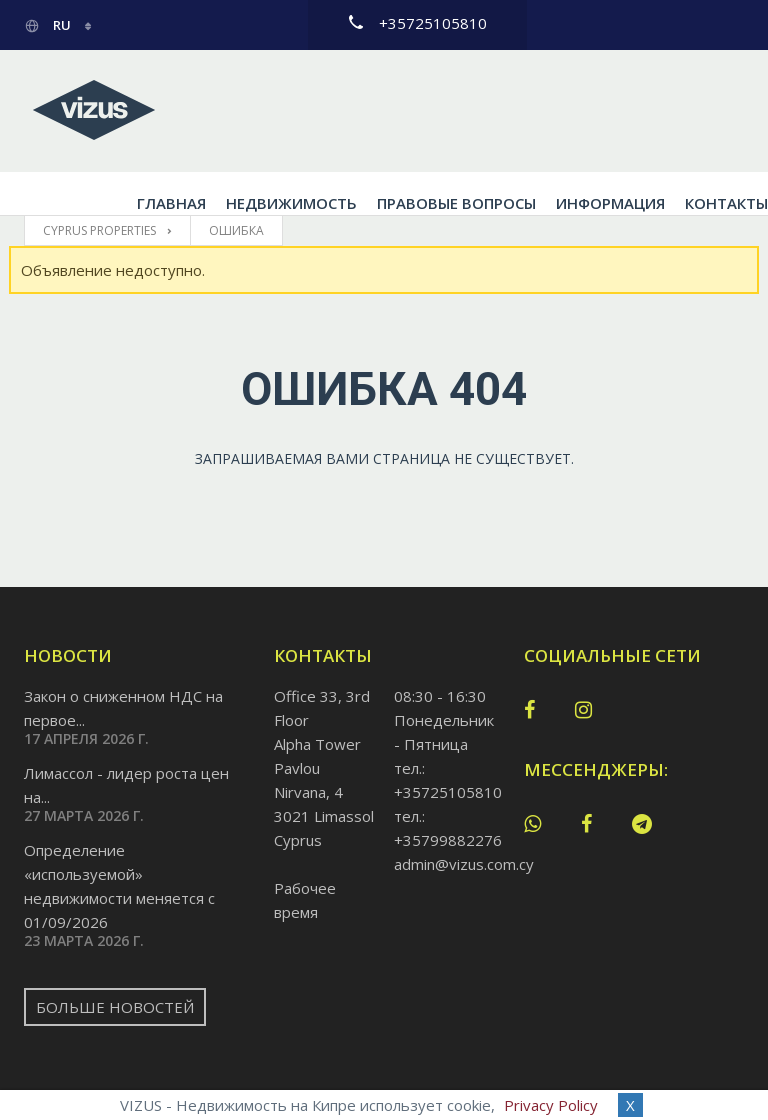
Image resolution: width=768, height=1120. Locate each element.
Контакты (225, 138)
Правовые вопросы (503, 111)
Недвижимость (338, 111)
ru (49, 25)
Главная (218, 111)
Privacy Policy (551, 1105)
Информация (657, 111)
